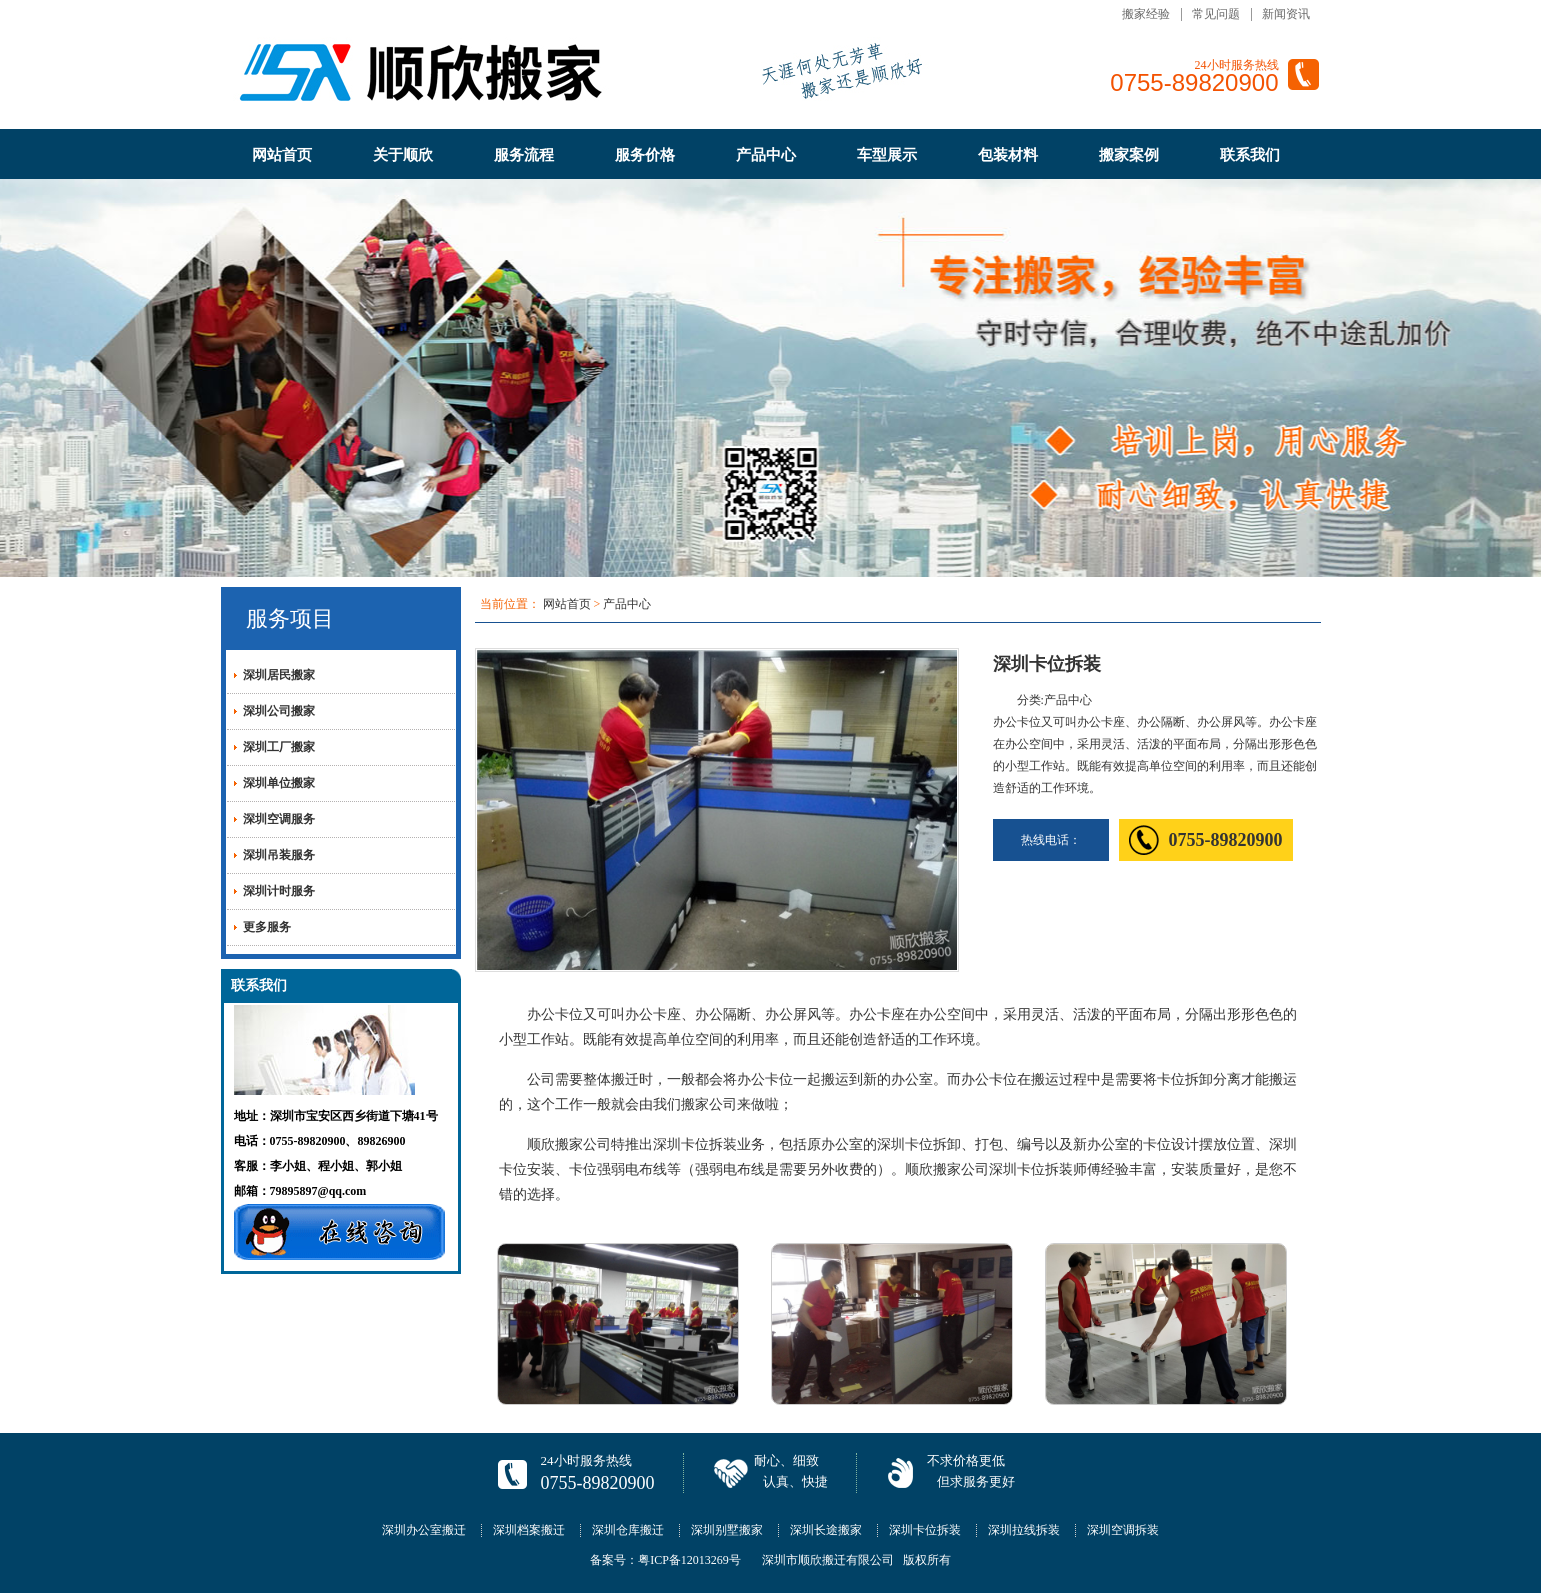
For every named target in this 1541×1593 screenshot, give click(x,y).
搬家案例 (1129, 155)
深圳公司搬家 (279, 711)
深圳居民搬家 (279, 675)
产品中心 (766, 155)
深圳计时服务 (279, 891)
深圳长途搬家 (826, 1530)
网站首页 (282, 155)
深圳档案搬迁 (529, 1530)
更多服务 (267, 927)
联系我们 (1250, 155)
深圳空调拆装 (1123, 1530)
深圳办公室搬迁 (424, 1530)
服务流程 (524, 155)
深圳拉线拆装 (1024, 1530)
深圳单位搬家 (279, 783)
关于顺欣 (403, 155)
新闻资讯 (1286, 14)
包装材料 (1008, 155)
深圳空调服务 (279, 819)
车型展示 (887, 155)
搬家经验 (1146, 14)
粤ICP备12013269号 (689, 1560)
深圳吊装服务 (279, 855)
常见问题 (1216, 14)
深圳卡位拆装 (925, 1530)
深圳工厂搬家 (279, 747)
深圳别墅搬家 (727, 1530)
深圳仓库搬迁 (628, 1530)
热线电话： (1051, 840)
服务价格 (645, 155)
